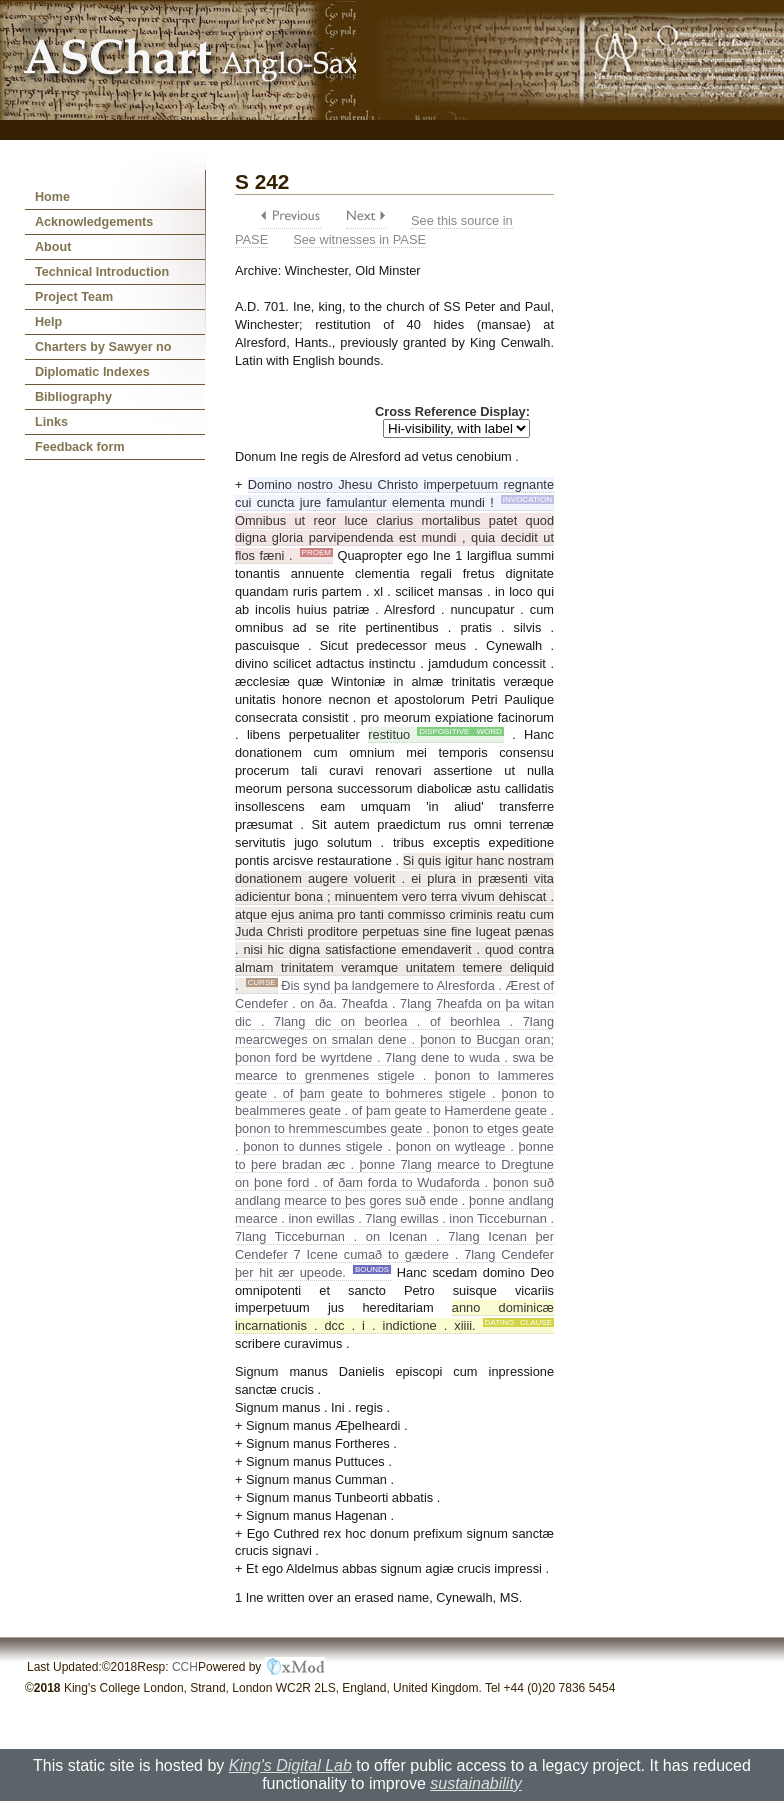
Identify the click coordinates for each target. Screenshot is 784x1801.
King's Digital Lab (290, 1765)
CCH (185, 1667)
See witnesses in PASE (359, 239)
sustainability (476, 1783)
